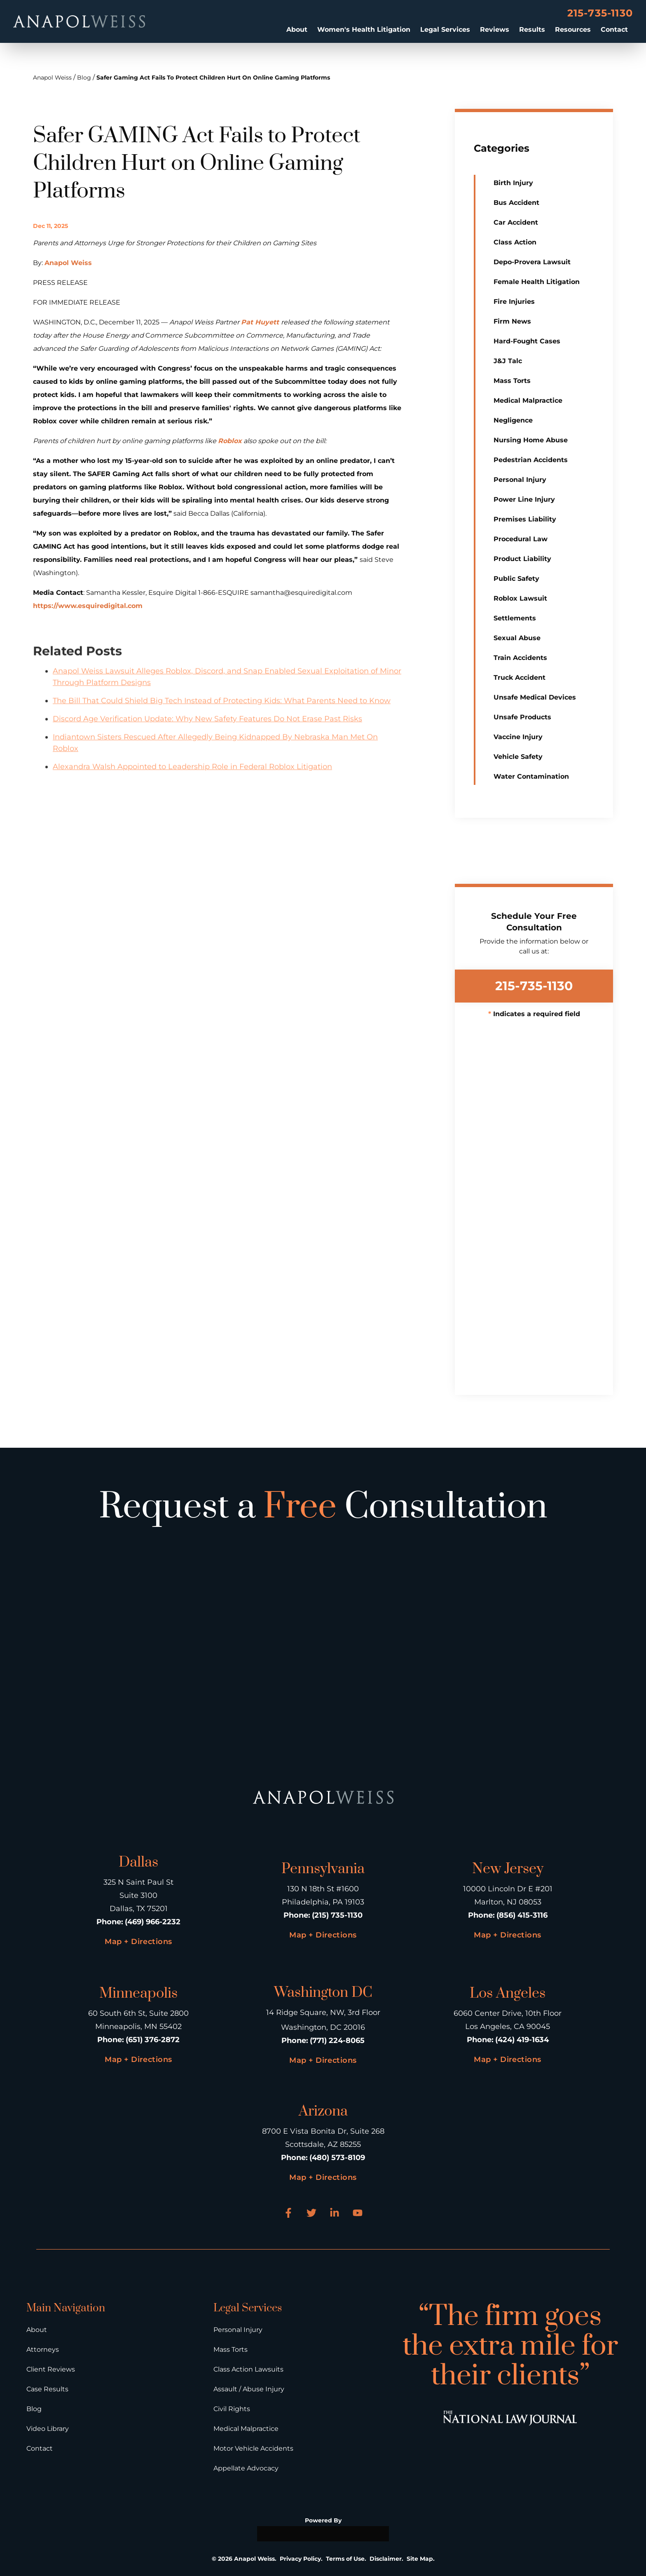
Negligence (513, 420)
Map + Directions (138, 1941)
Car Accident (516, 222)
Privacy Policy (300, 2558)
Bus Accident (516, 203)
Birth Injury (513, 183)
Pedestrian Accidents (531, 460)
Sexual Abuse (517, 638)
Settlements (515, 618)
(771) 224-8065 (337, 2040)
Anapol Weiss (52, 77)
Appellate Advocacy (246, 2468)
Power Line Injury (524, 499)
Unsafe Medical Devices (535, 697)
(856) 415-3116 (522, 1915)
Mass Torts (512, 381)
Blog (84, 77)
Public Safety (516, 578)
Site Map (420, 2558)
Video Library (47, 2429)
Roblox (230, 441)
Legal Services (445, 29)
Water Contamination (531, 776)
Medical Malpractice (528, 400)
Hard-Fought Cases (527, 341)
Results (532, 29)
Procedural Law (521, 539)
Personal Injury (520, 480)
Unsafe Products (522, 717)
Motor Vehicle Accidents (253, 2448)
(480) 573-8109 (337, 2157)
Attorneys (42, 2349)
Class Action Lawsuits (248, 2369)
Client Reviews (50, 2369)
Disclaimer (386, 2558)
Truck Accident (519, 677)
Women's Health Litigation (363, 29)
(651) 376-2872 (153, 2039)
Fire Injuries (514, 301)
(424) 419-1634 (522, 2039)
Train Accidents (520, 658)
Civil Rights (231, 2409)
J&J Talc (508, 361)
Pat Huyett (261, 322)
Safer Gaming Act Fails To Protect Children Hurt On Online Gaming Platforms (213, 77)
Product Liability (522, 559)
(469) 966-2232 (152, 1921)
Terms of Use (345, 2558)
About (296, 29)
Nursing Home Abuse (531, 440)
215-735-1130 (600, 13)
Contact (614, 29)
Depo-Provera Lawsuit (532, 262)
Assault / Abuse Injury (248, 2389)
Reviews (494, 29)
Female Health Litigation (537, 282)
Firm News (512, 321)
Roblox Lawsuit (520, 598)
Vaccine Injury (518, 737)
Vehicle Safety (518, 757)
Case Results (47, 2389)
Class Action (515, 242)
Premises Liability (525, 519)
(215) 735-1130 (337, 1915)
